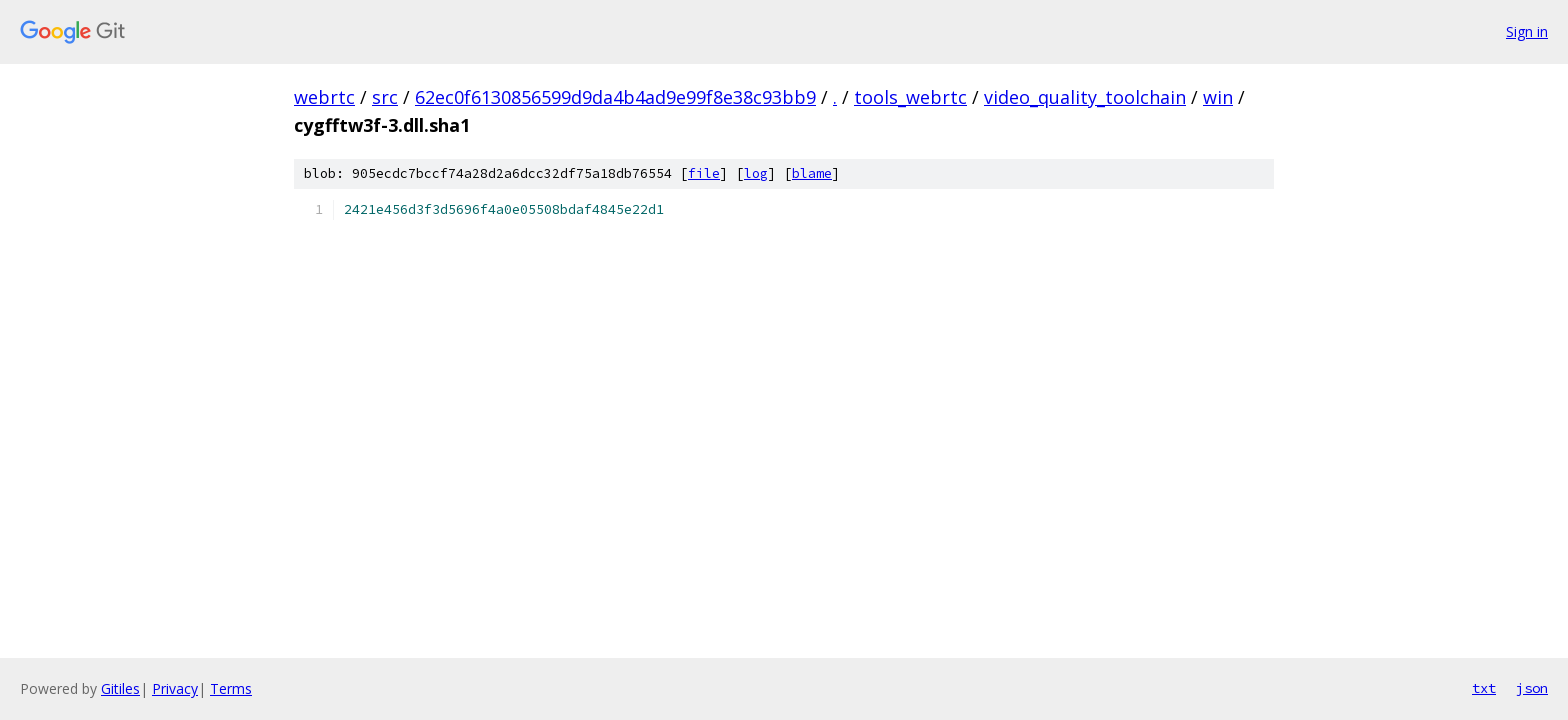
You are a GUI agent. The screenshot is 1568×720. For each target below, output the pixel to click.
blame (812, 173)
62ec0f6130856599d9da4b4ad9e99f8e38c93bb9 (615, 97)
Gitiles (120, 688)
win (1218, 97)
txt (1484, 688)
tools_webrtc (910, 97)
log (756, 173)
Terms (231, 688)
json (1532, 688)
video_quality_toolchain (1085, 97)
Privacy (175, 688)
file (704, 173)
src (385, 97)
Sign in (1527, 31)
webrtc (324, 97)
